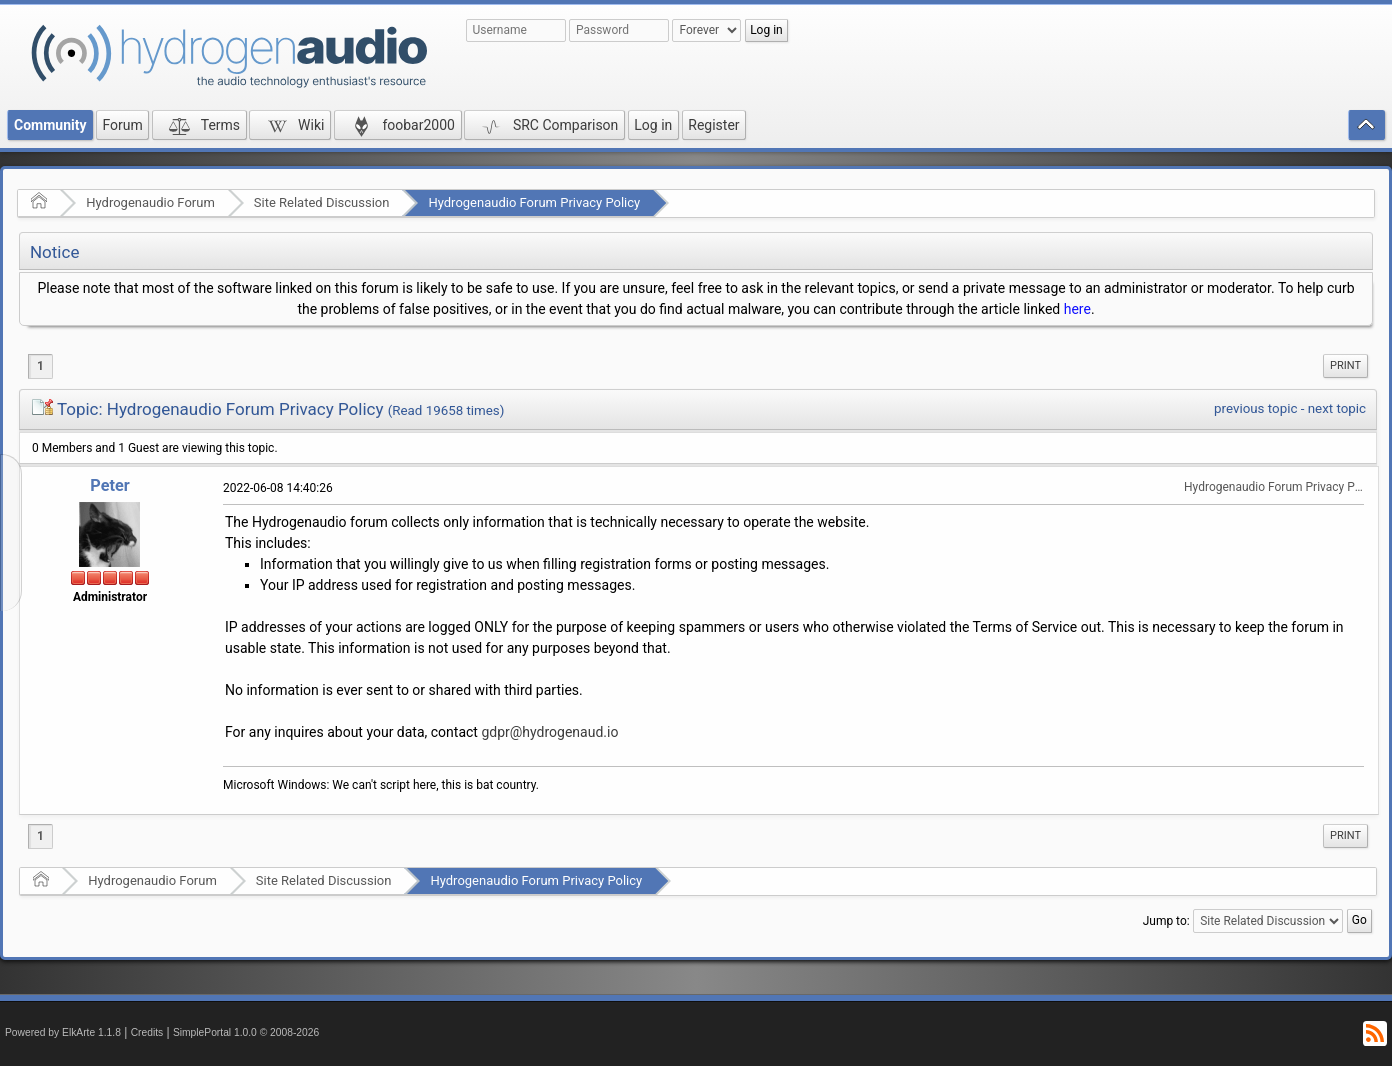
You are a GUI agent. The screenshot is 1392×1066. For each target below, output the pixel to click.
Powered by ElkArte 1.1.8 (63, 1032)
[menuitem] (1345, 366)
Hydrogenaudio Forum (150, 202)
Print (1345, 365)
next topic (1337, 408)
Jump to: (1166, 921)
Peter (109, 485)
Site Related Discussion (322, 202)
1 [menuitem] (40, 366)
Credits (147, 1032)
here (1077, 309)
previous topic (1255, 408)
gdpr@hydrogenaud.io (549, 732)
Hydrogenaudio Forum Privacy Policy (534, 202)
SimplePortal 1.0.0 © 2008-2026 (246, 1032)
